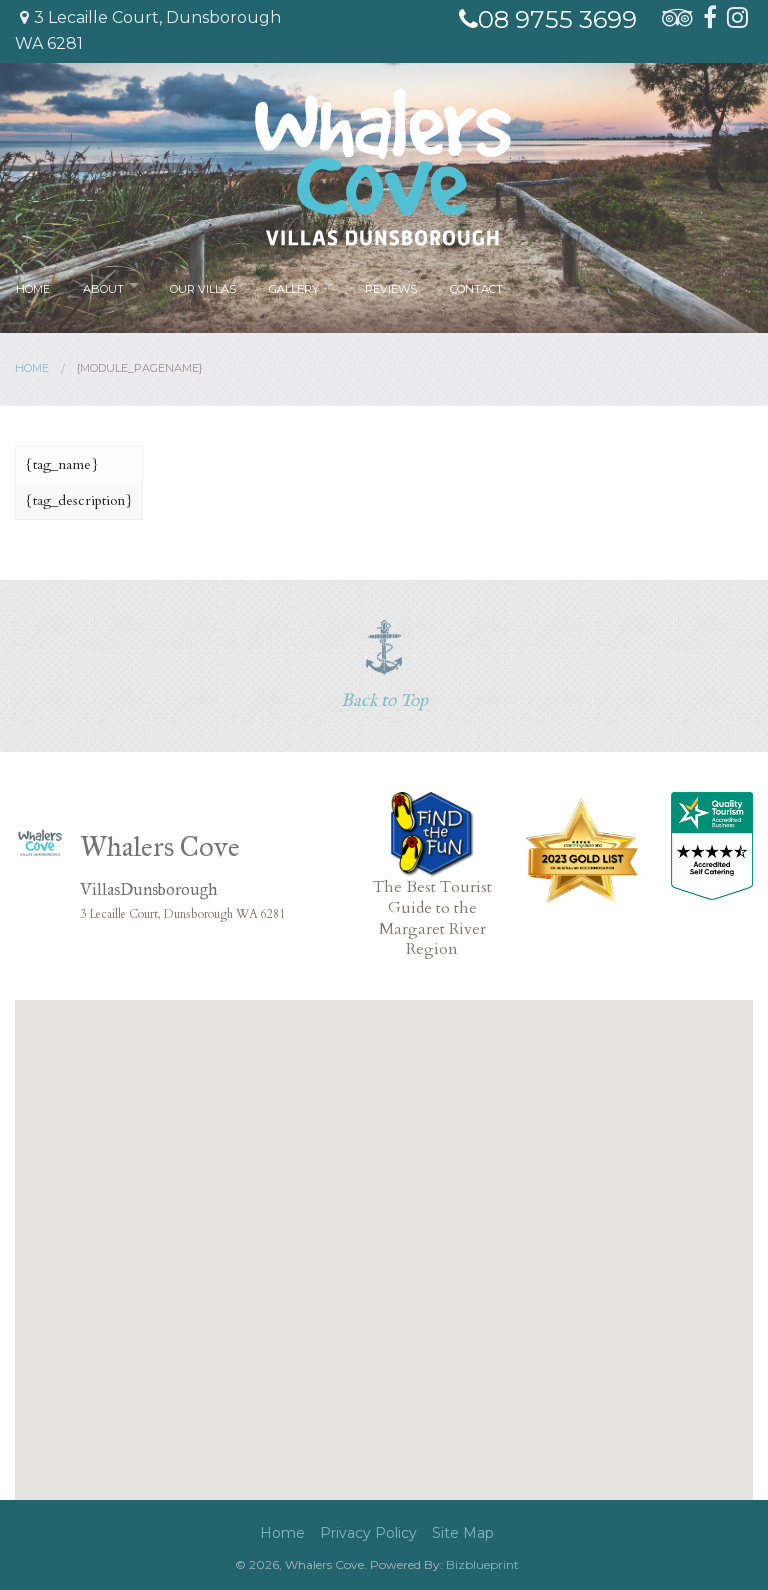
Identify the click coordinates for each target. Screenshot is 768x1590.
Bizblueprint (482, 1564)
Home (33, 285)
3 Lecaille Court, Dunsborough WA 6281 (148, 30)
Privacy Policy (368, 1533)
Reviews (390, 285)
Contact (471, 285)
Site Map (463, 1533)
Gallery (290, 285)
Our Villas (201, 285)
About (101, 285)
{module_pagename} (139, 368)
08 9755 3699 (548, 19)
